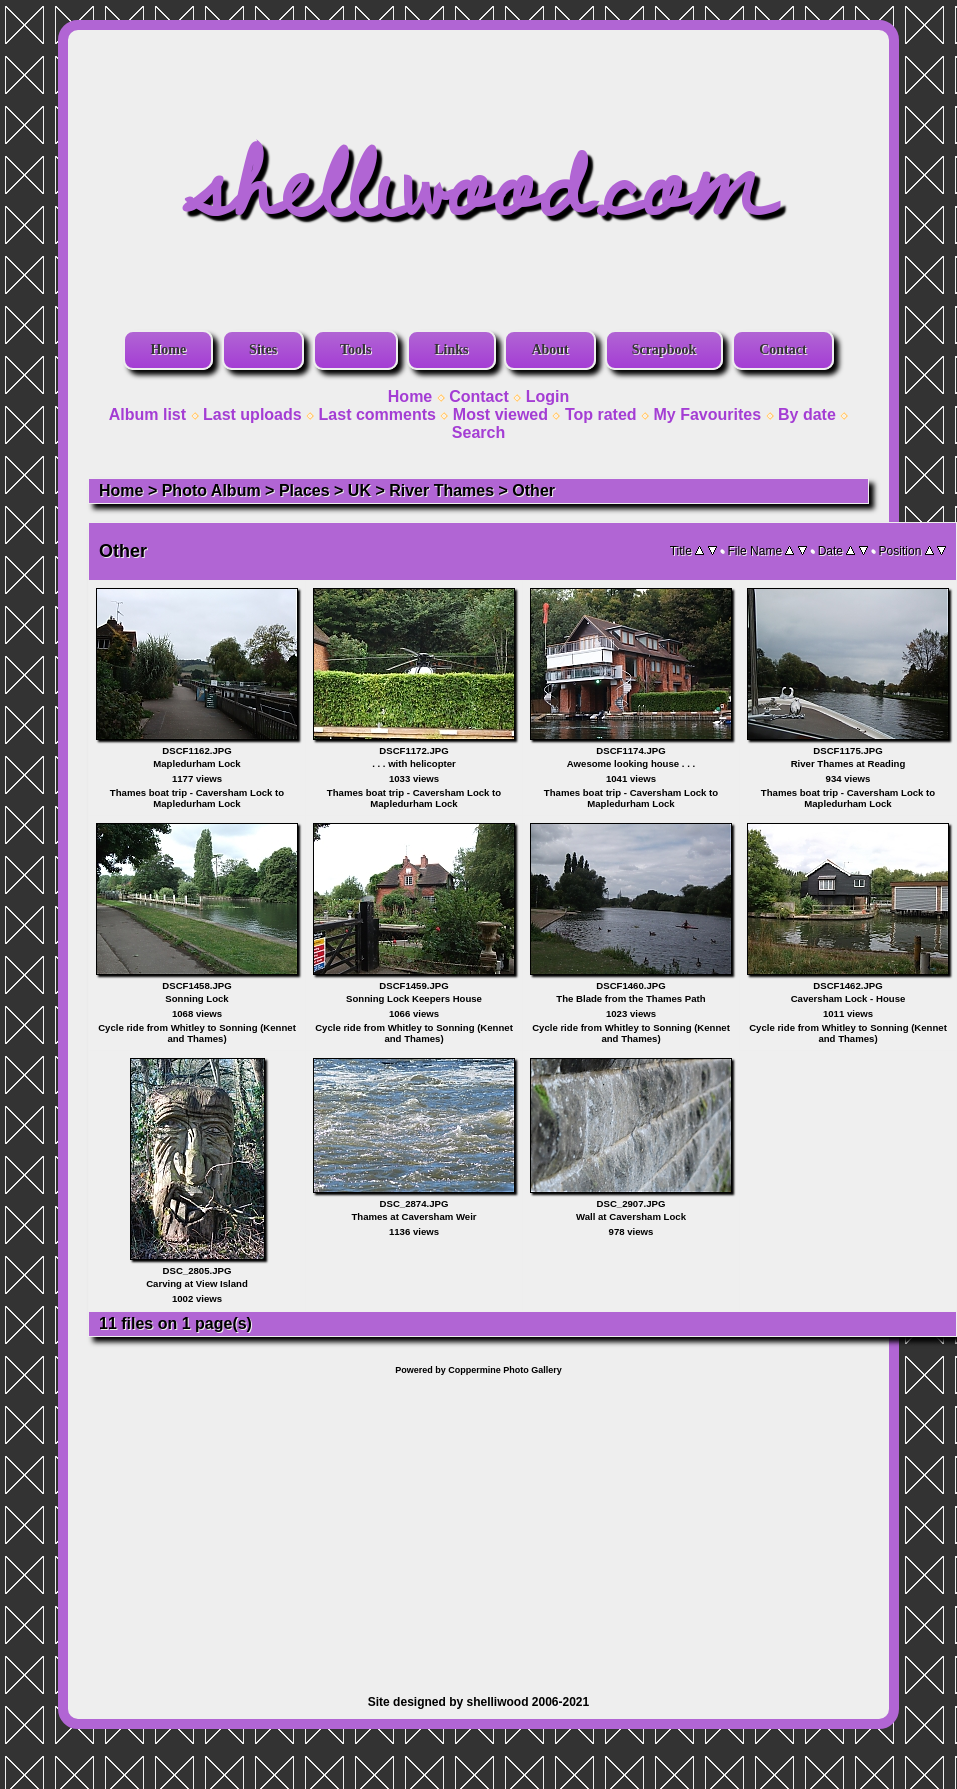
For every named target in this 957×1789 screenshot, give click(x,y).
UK (359, 490)
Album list (147, 414)
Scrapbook (664, 349)
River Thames (441, 490)
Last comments (377, 414)
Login (548, 396)
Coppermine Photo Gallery (505, 1370)
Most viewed (500, 414)
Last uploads (252, 414)
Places (304, 490)
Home (168, 349)
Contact (782, 349)
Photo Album (211, 490)
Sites (263, 349)
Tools (355, 349)
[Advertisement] (479, 1525)
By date (807, 414)
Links (451, 349)
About (549, 349)
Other (533, 490)
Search (478, 432)
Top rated (601, 414)
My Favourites (708, 414)
